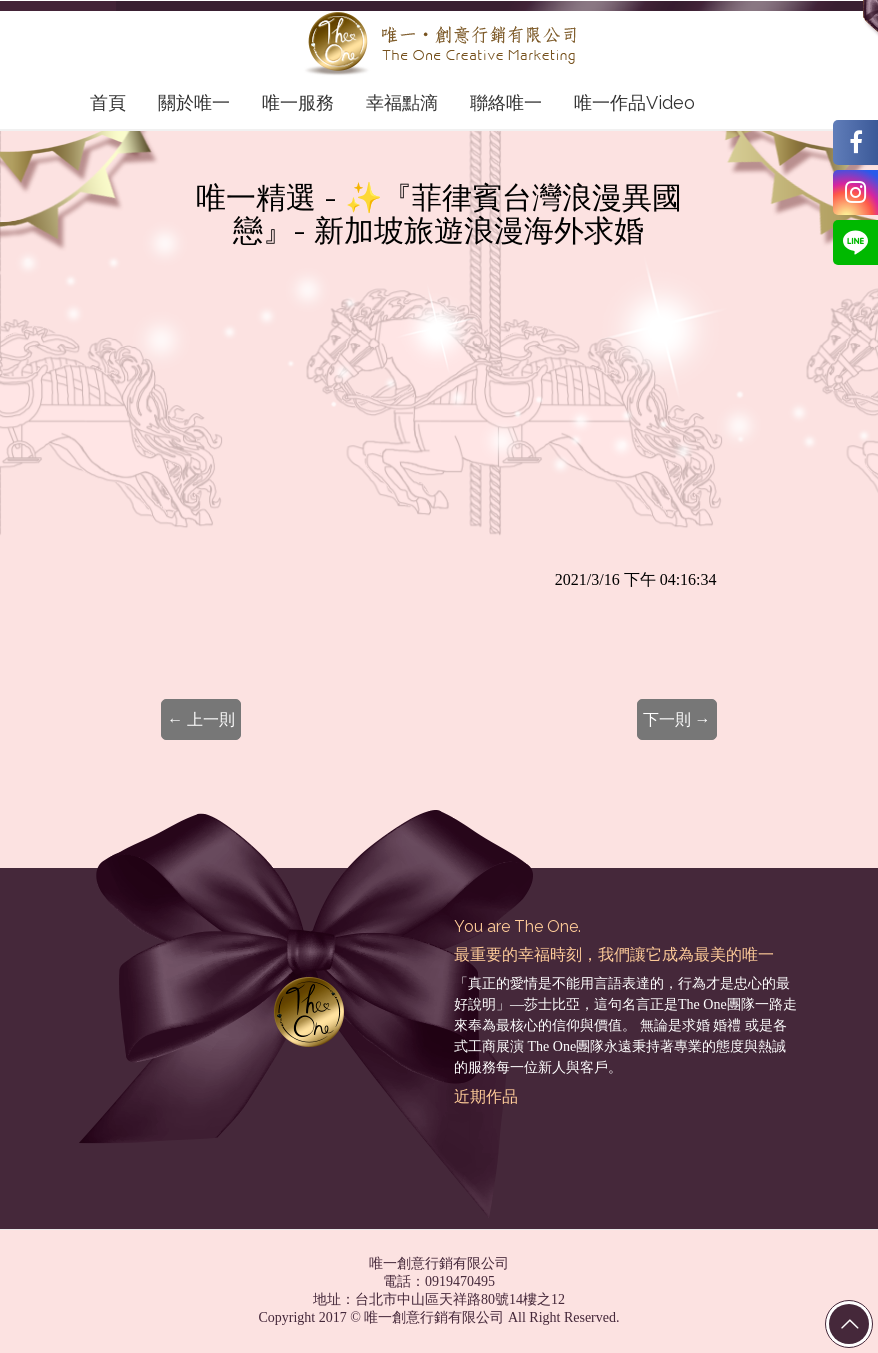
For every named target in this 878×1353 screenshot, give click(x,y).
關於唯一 (194, 102)
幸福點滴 (402, 102)
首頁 (108, 102)
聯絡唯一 (506, 102)
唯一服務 (298, 102)
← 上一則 (201, 719)
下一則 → (677, 719)
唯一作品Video (634, 102)
